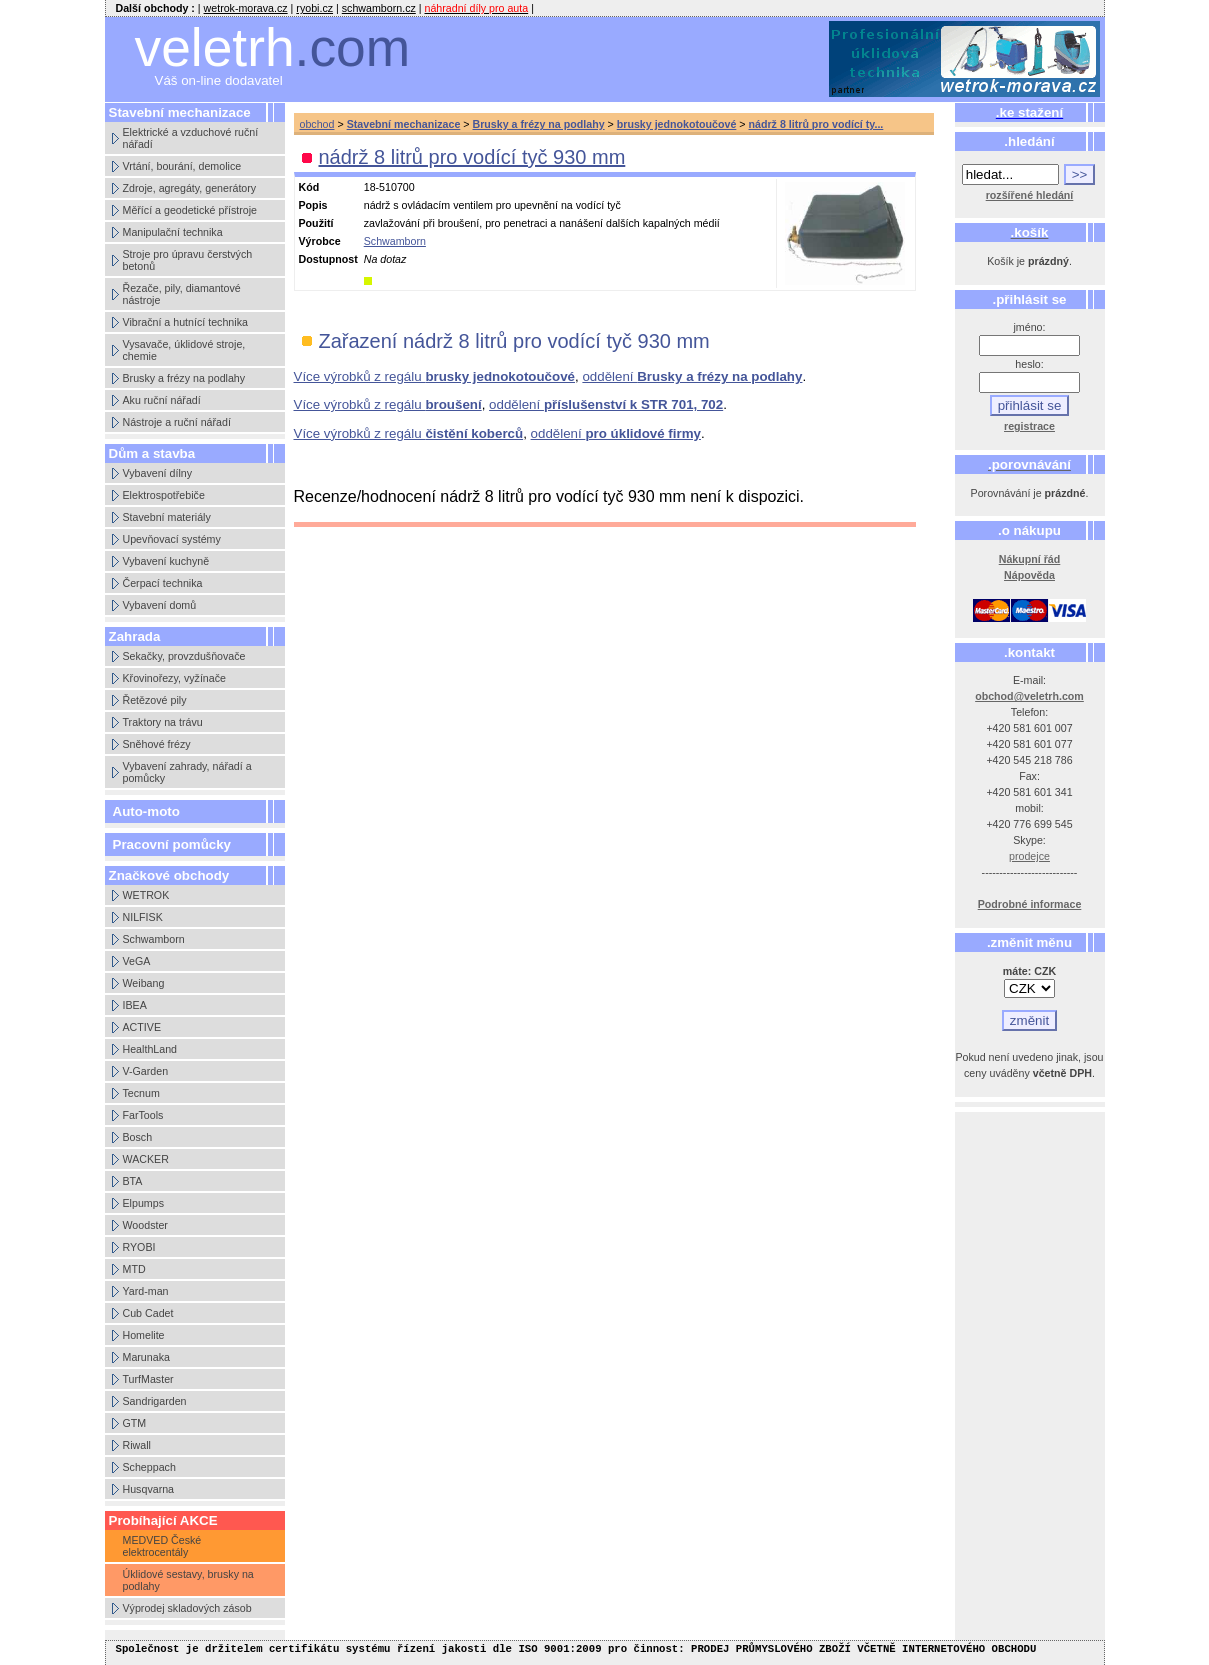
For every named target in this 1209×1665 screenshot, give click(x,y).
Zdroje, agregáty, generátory (190, 188)
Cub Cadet (148, 1313)
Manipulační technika (173, 232)
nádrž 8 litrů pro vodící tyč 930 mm (472, 157)
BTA (133, 1181)
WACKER (146, 1159)
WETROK (146, 895)
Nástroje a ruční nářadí (177, 422)
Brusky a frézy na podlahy (184, 378)
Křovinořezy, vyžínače (174, 678)
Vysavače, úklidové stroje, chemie (184, 350)
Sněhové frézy (157, 744)
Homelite (144, 1335)
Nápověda (1029, 575)
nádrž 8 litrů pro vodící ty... (816, 124)
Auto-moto (146, 811)
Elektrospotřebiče (164, 495)
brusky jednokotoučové (677, 124)
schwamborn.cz (379, 8)
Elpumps (143, 1203)
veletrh (273, 47)
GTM (135, 1423)
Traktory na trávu (163, 722)
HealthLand (150, 1049)
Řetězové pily (155, 700)
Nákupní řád (1030, 559)
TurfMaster (148, 1379)
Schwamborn (154, 939)
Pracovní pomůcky (172, 844)
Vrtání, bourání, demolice (182, 166)
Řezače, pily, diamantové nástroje (182, 294)
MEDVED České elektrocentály (162, 1546)
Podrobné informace (1030, 904)
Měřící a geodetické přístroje (190, 210)
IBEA (135, 1005)
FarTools (143, 1115)
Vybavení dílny (158, 473)
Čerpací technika (163, 583)
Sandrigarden (155, 1401)
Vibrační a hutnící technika (185, 322)
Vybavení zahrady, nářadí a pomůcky (187, 772)
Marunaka (146, 1357)
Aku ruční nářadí (162, 400)
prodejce (1029, 856)
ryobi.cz (314, 8)
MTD (134, 1269)
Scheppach (149, 1467)
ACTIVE (142, 1027)
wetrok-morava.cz (246, 8)
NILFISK (143, 917)
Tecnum (141, 1093)
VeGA (137, 961)
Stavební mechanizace (404, 124)
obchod (317, 124)
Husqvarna (149, 1489)
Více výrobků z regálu (434, 376)
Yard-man (146, 1291)
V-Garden (146, 1071)
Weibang (144, 983)
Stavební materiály (167, 517)
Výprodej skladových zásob (187, 1608)
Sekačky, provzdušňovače (184, 656)
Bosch (138, 1137)
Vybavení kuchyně (166, 561)
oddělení (692, 376)
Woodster (145, 1225)
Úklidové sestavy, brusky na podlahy (188, 1580)
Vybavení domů (160, 605)
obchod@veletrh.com (1029, 696)
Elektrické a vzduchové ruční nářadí (191, 138)
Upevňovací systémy (172, 539)
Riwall (137, 1445)
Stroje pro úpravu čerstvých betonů (188, 260)
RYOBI (139, 1247)
